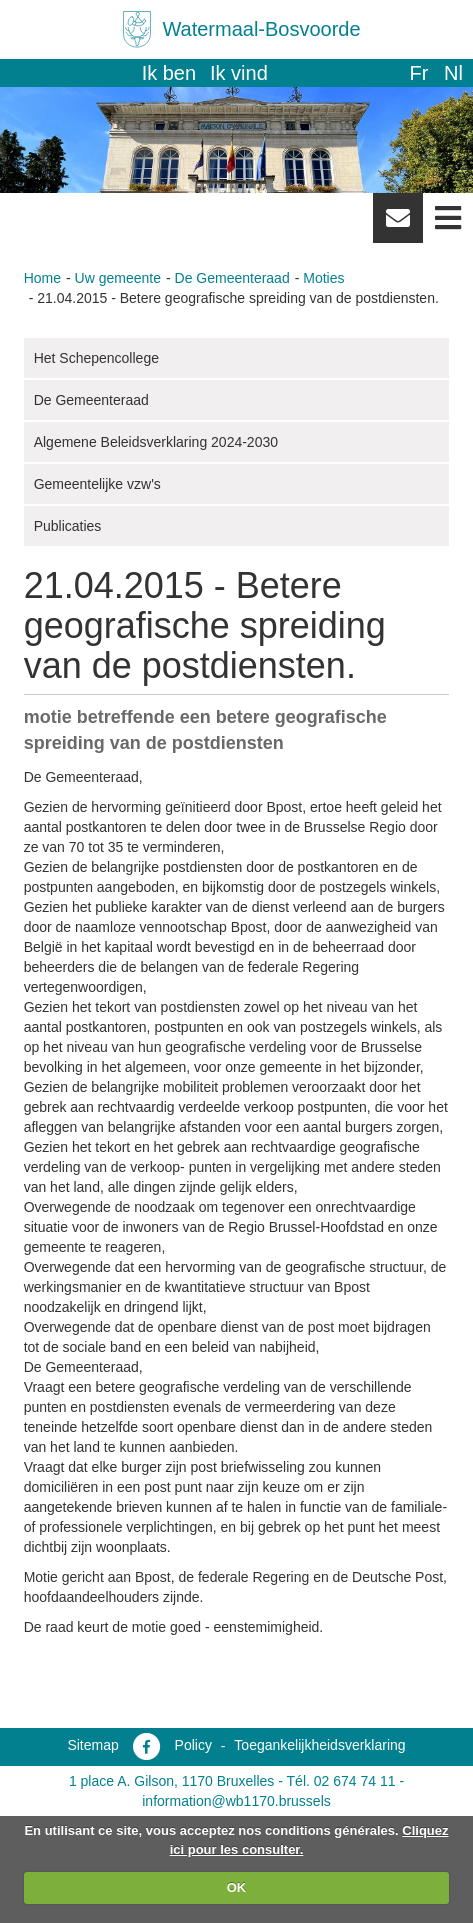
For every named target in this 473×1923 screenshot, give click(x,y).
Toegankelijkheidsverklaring (319, 1745)
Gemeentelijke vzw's (97, 484)
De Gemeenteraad (232, 278)
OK (237, 1887)
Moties (323, 278)
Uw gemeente (118, 278)
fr (418, 73)
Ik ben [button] (169, 73)
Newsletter (398, 225)
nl (453, 73)
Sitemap (92, 1745)
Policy (193, 1745)
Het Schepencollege (96, 358)
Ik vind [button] (239, 73)
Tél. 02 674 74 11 (341, 1781)
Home (42, 278)
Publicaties (68, 526)
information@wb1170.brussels (236, 1801)
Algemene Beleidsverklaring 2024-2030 (156, 442)
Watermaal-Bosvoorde (261, 29)
